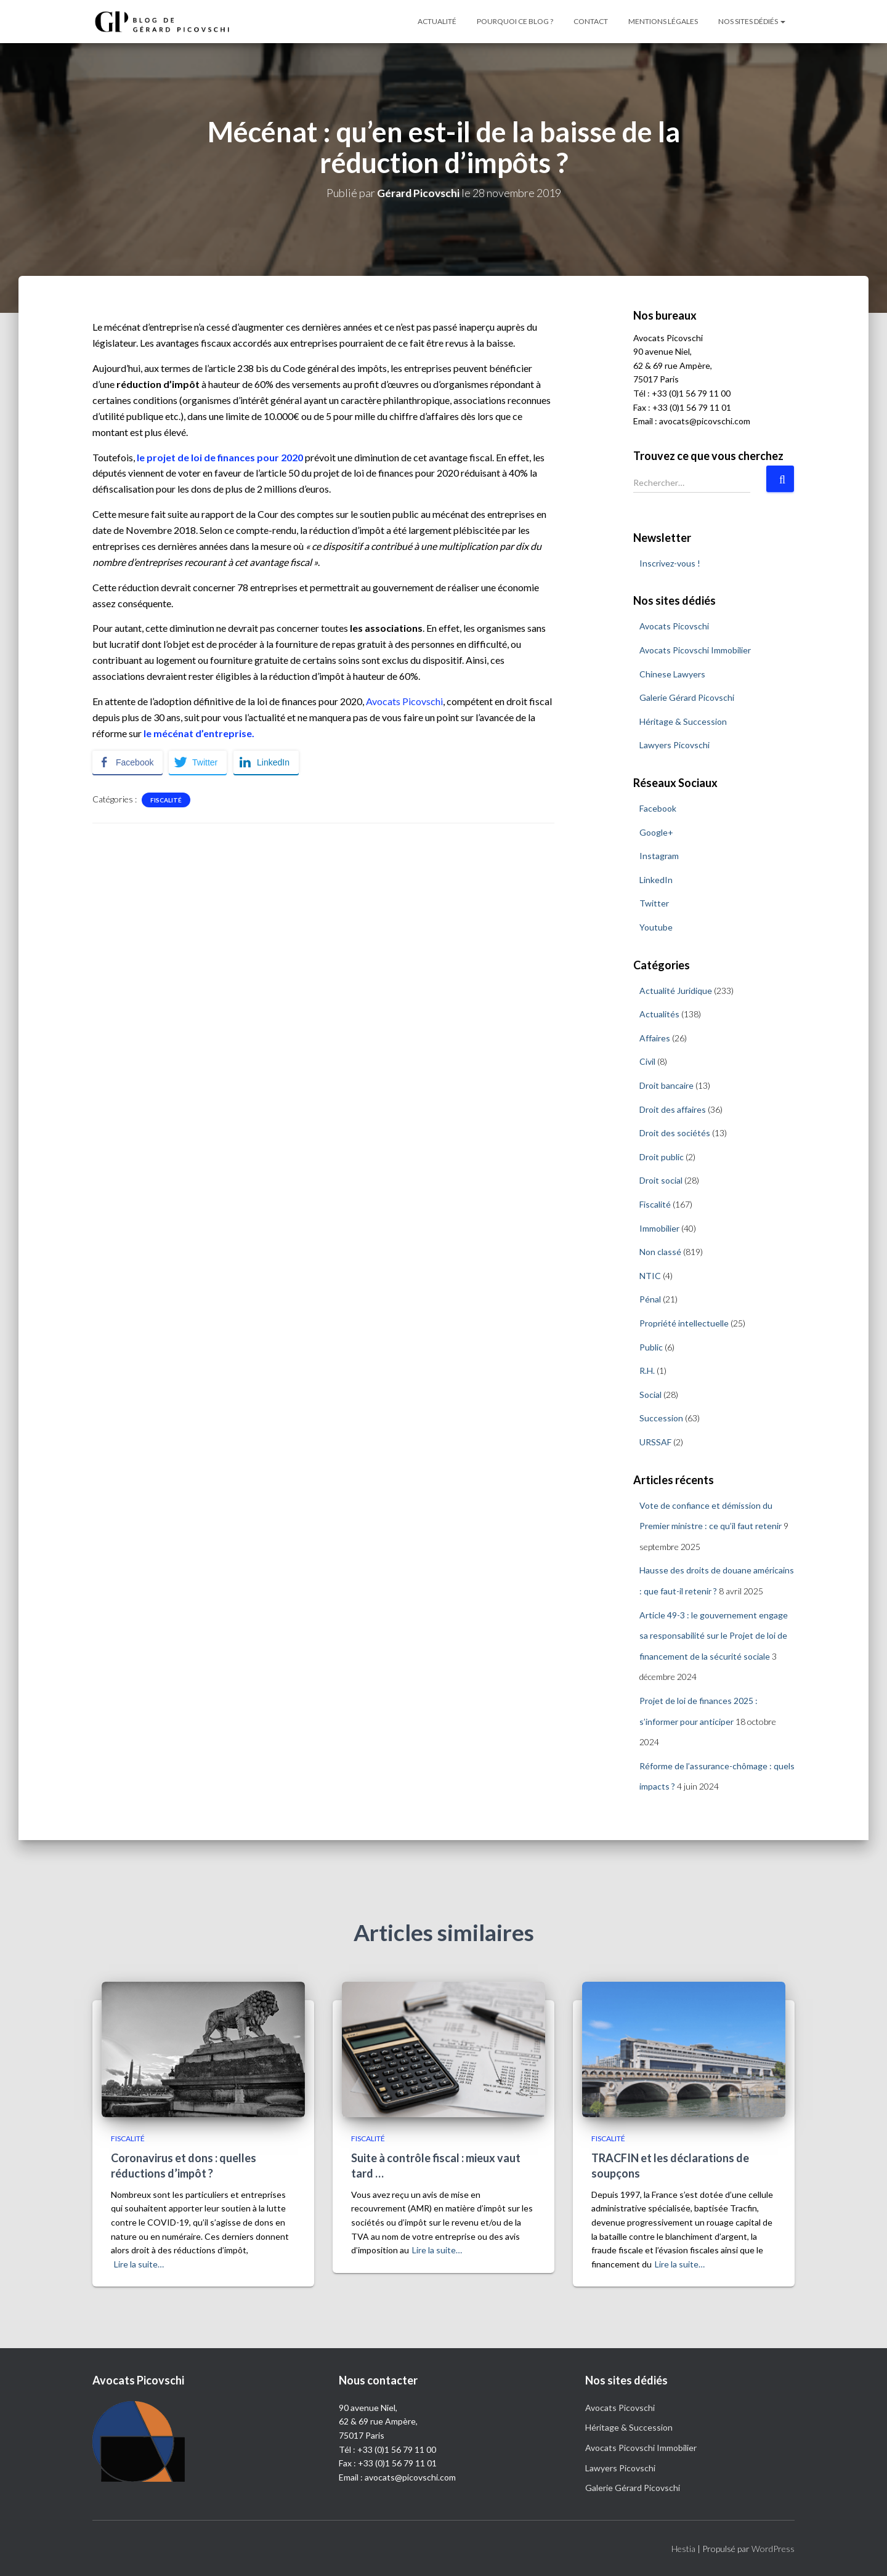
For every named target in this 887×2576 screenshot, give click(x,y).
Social (650, 1394)
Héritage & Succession (683, 721)
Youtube (656, 927)
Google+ (656, 831)
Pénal (650, 1299)
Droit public (661, 1157)
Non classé (660, 1251)
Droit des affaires (672, 1109)
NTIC (650, 1275)
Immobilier (659, 1227)
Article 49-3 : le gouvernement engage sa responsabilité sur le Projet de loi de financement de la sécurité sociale (713, 1635)
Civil (647, 1061)
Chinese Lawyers (672, 673)
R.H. (647, 1370)
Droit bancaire (666, 1085)
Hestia (683, 2548)
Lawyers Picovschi (674, 745)
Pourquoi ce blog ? (515, 21)
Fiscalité (166, 799)
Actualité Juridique (675, 990)
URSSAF (655, 1442)
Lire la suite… (139, 2264)
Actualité (437, 21)
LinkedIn (656, 879)
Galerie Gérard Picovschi (686, 697)
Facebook (657, 808)
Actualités (659, 1014)
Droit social (660, 1180)
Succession (661, 1418)
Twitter (654, 903)
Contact (590, 21)
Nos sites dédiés (751, 21)
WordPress (773, 2548)
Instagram (659, 855)
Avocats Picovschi (404, 701)
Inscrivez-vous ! (669, 562)
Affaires (654, 1038)
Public (651, 1346)
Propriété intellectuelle (684, 1323)
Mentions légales (663, 21)
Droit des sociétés (674, 1133)
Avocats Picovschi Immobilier (695, 650)
